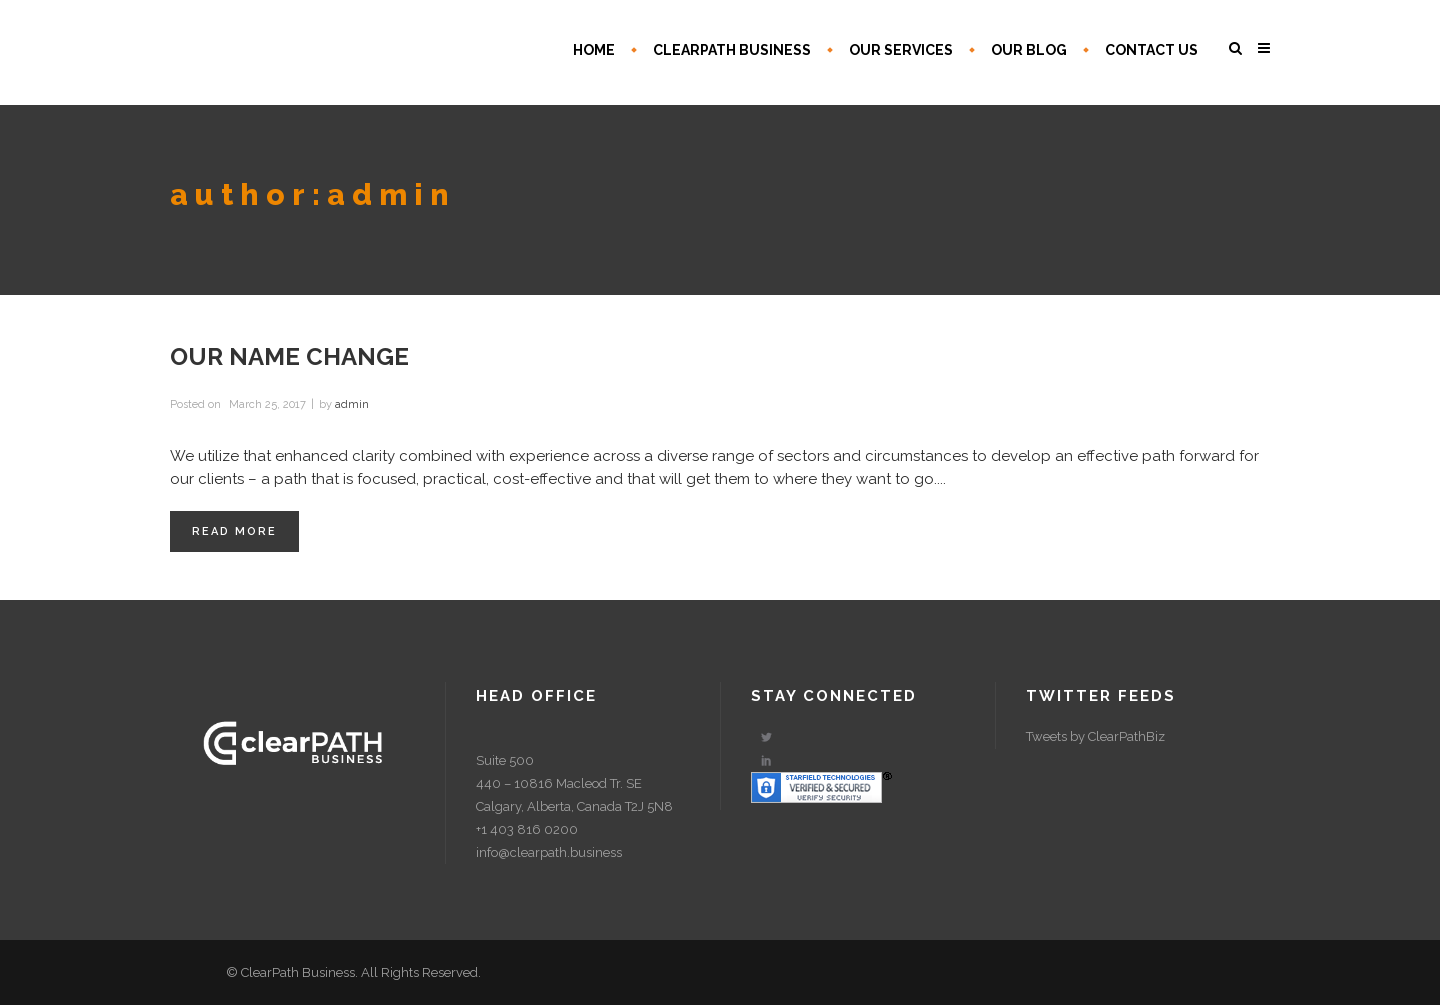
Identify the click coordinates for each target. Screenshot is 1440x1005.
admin (352, 404)
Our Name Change (289, 356)
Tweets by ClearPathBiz (1095, 736)
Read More (234, 531)
